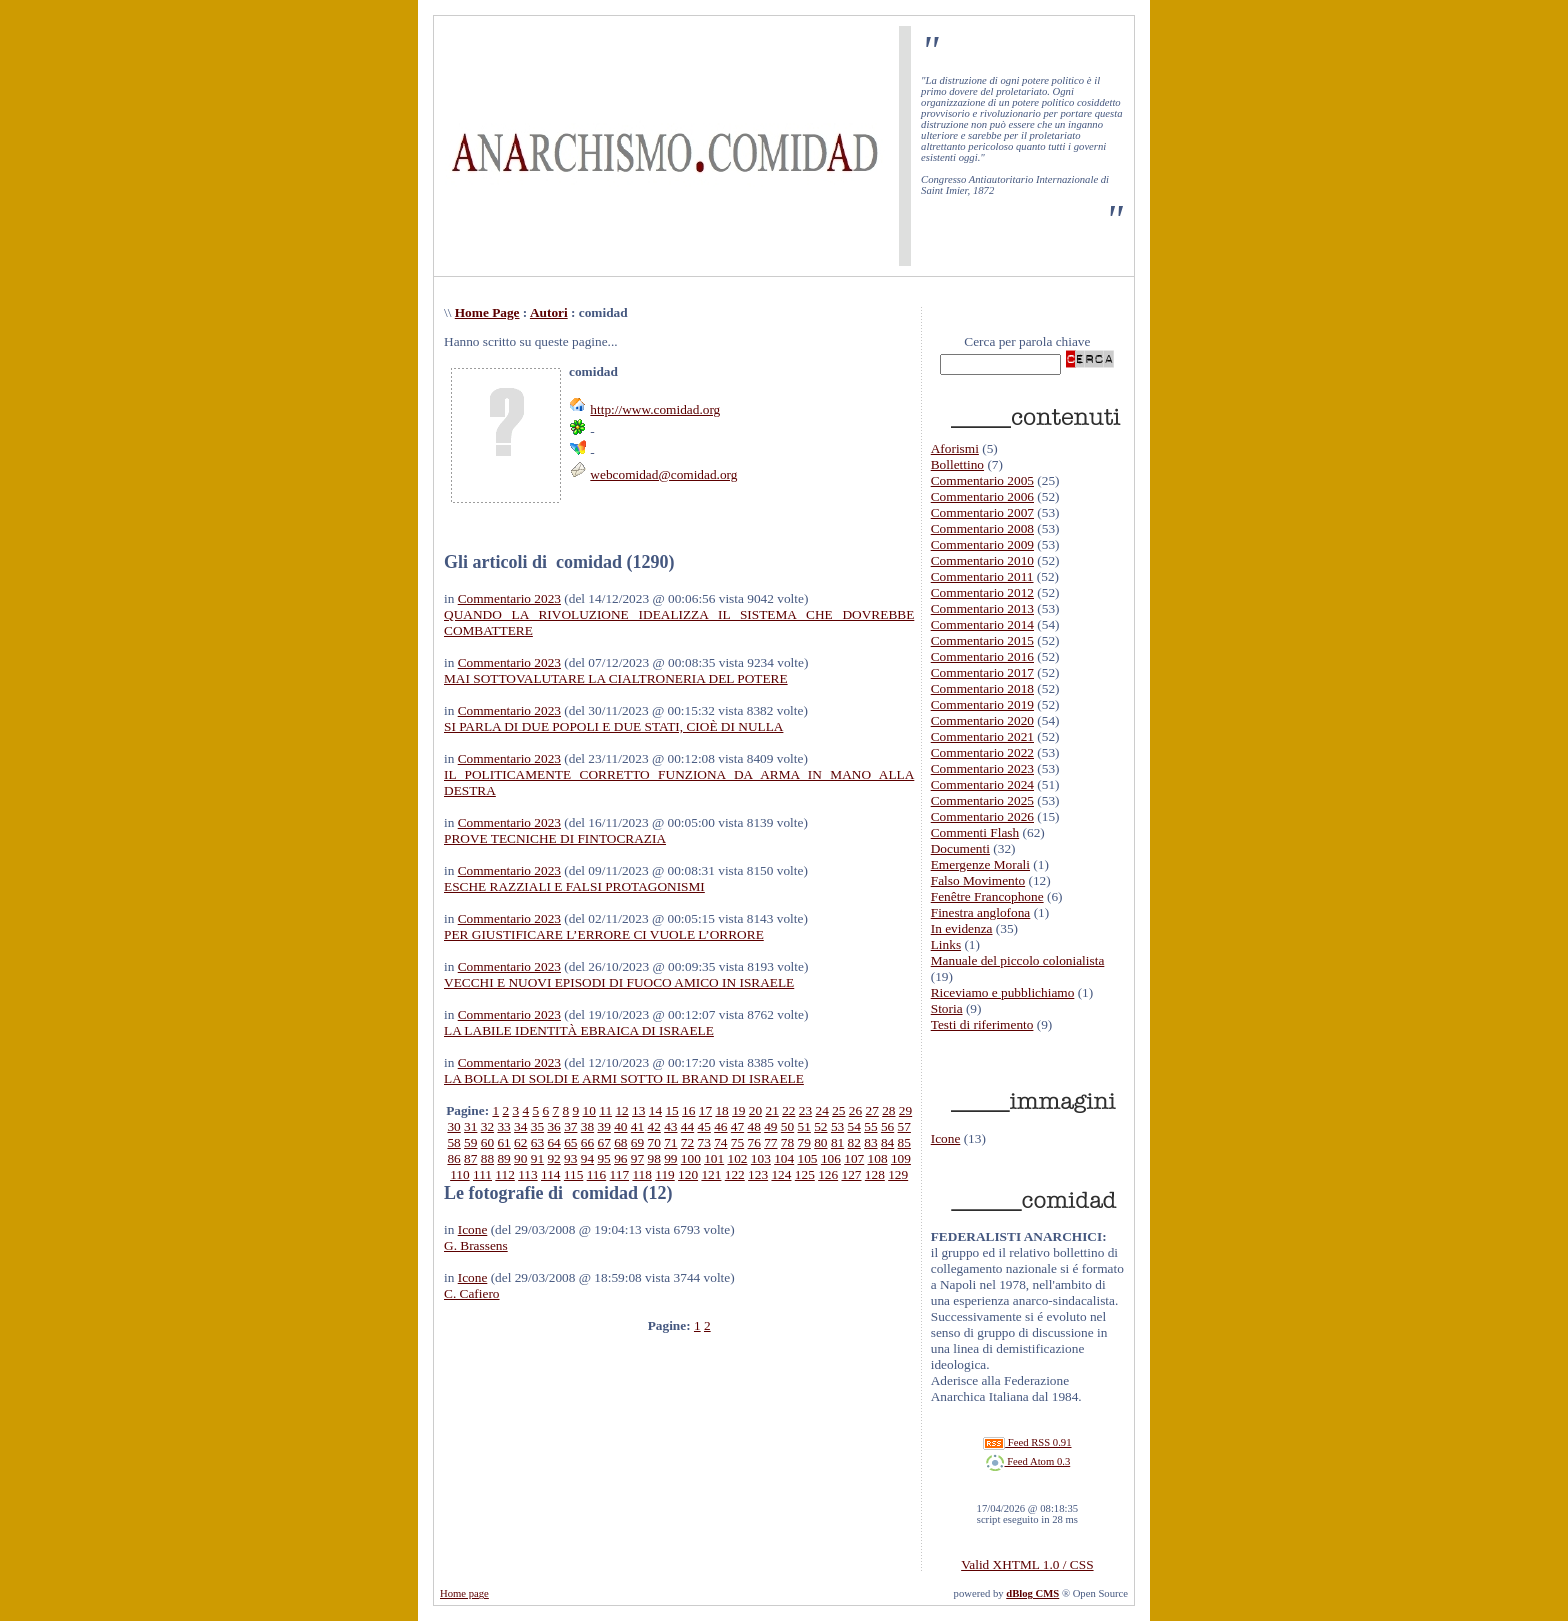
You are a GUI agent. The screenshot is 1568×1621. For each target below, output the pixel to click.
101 (714, 1158)
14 (655, 1110)
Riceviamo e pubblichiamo (1003, 992)
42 (653, 1126)
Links (946, 944)
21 (771, 1110)
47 (737, 1126)
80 (820, 1142)
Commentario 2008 (982, 528)
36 (553, 1126)
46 (720, 1126)
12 (621, 1110)
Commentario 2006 (982, 496)
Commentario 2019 (982, 704)
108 (878, 1158)
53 (837, 1126)
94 (587, 1158)
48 (754, 1126)
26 (855, 1110)
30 (453, 1126)
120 (688, 1174)
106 (831, 1158)
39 (603, 1126)
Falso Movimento (978, 880)
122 (735, 1174)
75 (737, 1142)
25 (838, 1110)
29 (905, 1110)
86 (453, 1158)
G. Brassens (476, 1245)
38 (587, 1126)
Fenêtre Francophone (987, 896)
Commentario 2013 (982, 608)
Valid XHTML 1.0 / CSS (1027, 1564)
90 (520, 1158)
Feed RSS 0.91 (1027, 1442)
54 (854, 1126)
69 (637, 1142)
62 (520, 1142)
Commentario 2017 (982, 672)
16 (688, 1110)
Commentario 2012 (982, 592)
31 (470, 1126)
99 (670, 1158)
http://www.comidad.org (655, 409)
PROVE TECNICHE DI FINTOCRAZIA (555, 838)
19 (738, 1110)
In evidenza (962, 928)
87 (470, 1158)
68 (620, 1142)
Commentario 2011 (982, 576)
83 (870, 1142)
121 (711, 1174)
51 (804, 1126)
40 (620, 1126)
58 (453, 1142)
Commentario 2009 (982, 544)
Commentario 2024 (982, 784)
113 (528, 1174)
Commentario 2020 (982, 720)
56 (887, 1126)
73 (704, 1142)
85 (904, 1142)
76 (754, 1142)
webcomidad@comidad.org (663, 474)
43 (670, 1126)
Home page (464, 1593)
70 (653, 1142)
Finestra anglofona (981, 912)
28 (888, 1110)
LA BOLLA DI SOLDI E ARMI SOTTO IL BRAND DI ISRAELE (624, 1078)
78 (787, 1142)
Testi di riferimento (982, 1024)
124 (781, 1174)
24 (821, 1110)
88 (487, 1158)
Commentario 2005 (982, 480)
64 (553, 1142)
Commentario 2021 (982, 736)
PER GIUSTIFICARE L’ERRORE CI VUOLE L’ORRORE (604, 934)
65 (570, 1142)
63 (537, 1142)
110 (460, 1174)
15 (671, 1110)
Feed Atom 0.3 (1028, 1461)
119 (665, 1174)
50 (787, 1126)
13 (638, 1110)
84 (887, 1142)
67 (603, 1142)
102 (738, 1158)
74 (720, 1142)
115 (574, 1174)
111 (482, 1174)
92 (553, 1158)
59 (470, 1142)
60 (487, 1142)
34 (520, 1126)
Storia (947, 1008)
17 (705, 1110)
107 (854, 1158)
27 (872, 1110)
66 (587, 1142)
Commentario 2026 (982, 816)
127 (851, 1174)
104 (784, 1158)
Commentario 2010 (982, 560)
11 (605, 1110)
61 (503, 1142)
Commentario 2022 (982, 752)
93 (570, 1158)
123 (758, 1174)
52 (820, 1126)
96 (620, 1158)
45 (704, 1126)
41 (637, 1126)
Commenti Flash (975, 832)
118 (642, 1174)
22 (788, 1110)
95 (603, 1158)
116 (597, 1174)
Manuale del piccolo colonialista (1018, 960)
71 (670, 1142)
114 (551, 1174)
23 (805, 1110)
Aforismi (955, 448)
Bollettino (957, 464)
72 (687, 1142)
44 (687, 1126)
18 (721, 1110)
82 (854, 1142)
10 (589, 1110)
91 (537, 1158)
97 (637, 1158)
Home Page (487, 312)
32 (487, 1126)
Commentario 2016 (982, 656)
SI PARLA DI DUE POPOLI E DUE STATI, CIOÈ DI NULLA (613, 726)
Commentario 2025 (982, 800)
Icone (473, 1229)
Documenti (960, 848)
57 (904, 1126)
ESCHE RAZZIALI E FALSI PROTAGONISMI (574, 886)
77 (770, 1142)
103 (761, 1158)
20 (755, 1110)
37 (570, 1126)
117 (620, 1174)
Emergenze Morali (980, 864)
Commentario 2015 (982, 640)
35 (537, 1126)
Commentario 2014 (982, 624)
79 (804, 1142)
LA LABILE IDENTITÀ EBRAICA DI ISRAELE (579, 1030)
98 (653, 1158)
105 (808, 1158)
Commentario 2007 (982, 512)
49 (770, 1126)
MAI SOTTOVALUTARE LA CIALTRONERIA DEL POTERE (616, 678)
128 (875, 1174)
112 (505, 1174)
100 (691, 1158)
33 (503, 1126)
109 (901, 1158)
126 (828, 1174)
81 (837, 1142)
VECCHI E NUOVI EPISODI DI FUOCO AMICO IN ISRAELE (619, 982)
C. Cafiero (472, 1293)
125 (805, 1174)
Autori (549, 312)
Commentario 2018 (982, 688)
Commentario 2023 (509, 598)
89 (503, 1158)
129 (898, 1174)
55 (870, 1126)
